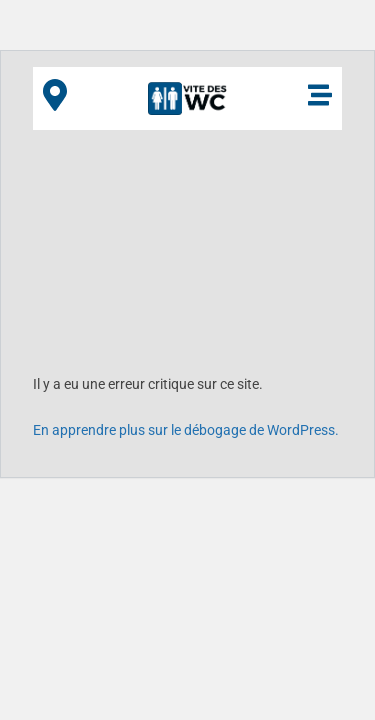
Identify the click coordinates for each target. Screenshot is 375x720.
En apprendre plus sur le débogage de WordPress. (186, 430)
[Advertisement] (187, 244)
